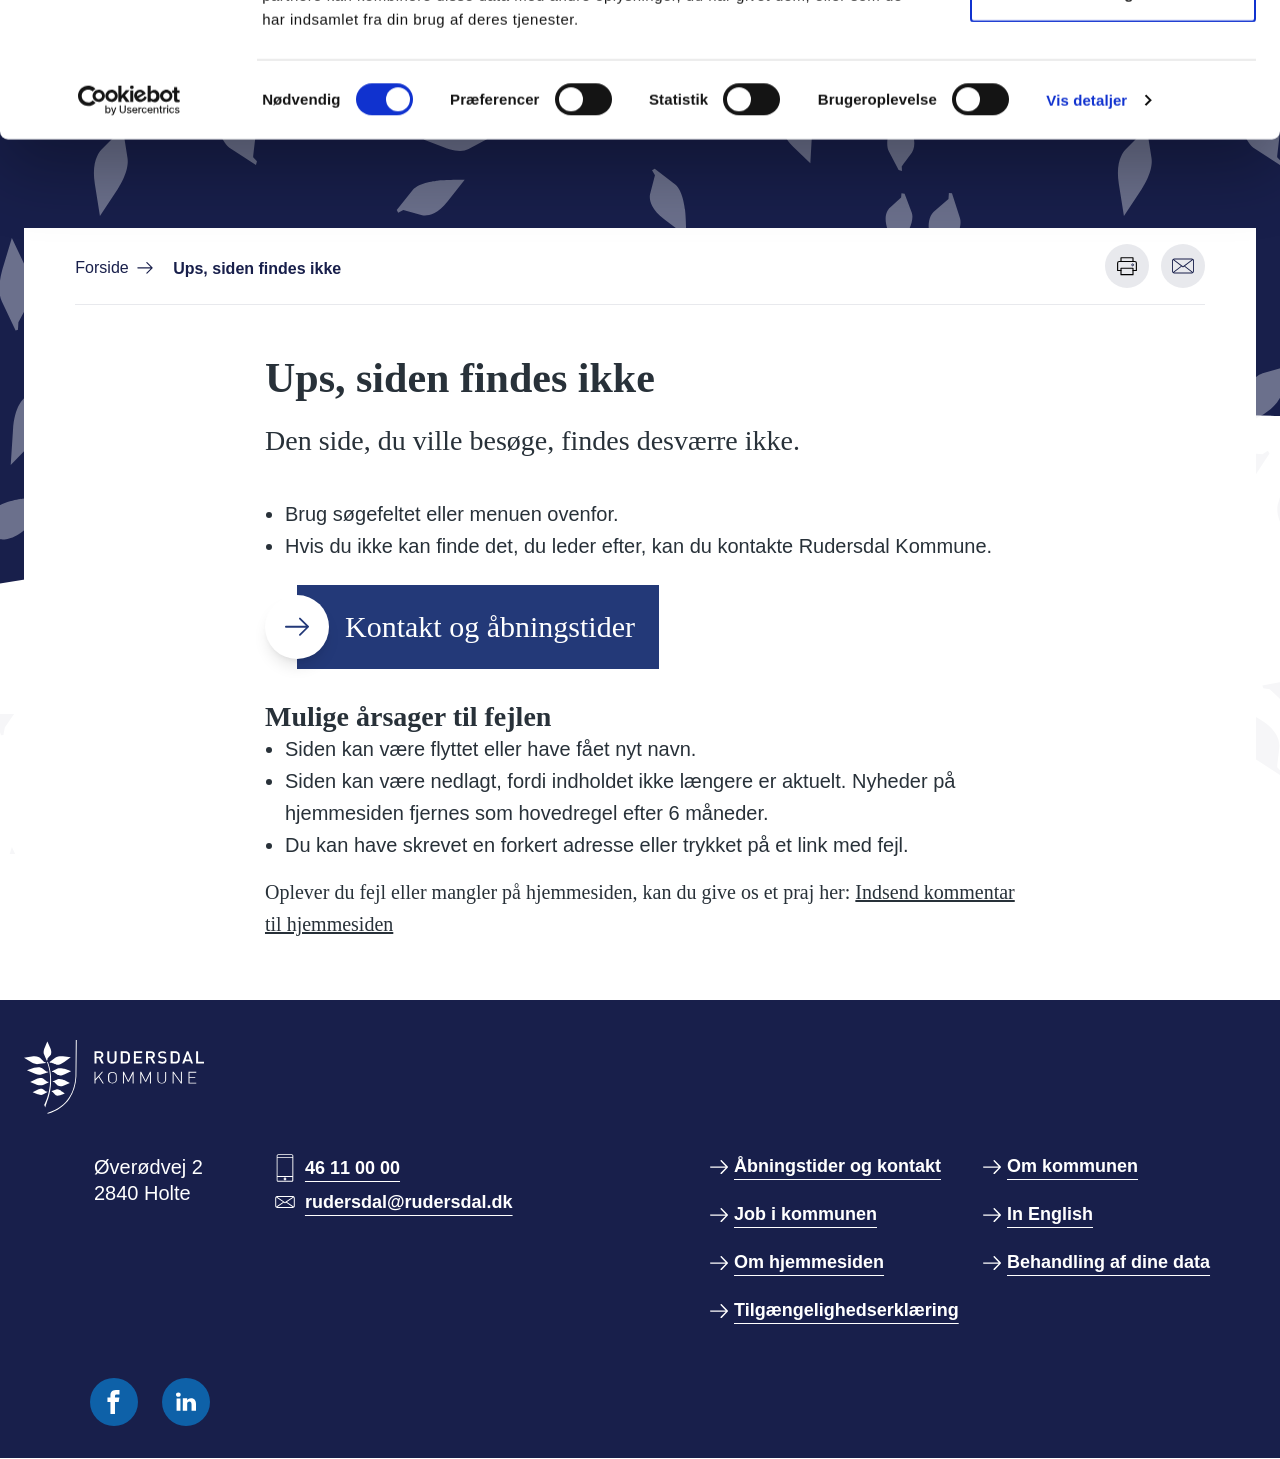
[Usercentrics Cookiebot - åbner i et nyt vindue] (129, 226)
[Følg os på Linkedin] (186, 1402)
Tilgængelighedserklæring (846, 1310)
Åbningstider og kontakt (837, 1166)
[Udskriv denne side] (1127, 266)
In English (1050, 1214)
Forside (101, 267)
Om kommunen (1072, 1166)
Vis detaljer (1086, 225)
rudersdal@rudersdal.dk (409, 1202)
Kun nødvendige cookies (1113, 118)
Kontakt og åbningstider (490, 626)
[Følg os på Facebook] (114, 1402)
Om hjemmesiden (809, 1262)
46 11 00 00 (352, 1168)
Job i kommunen (805, 1214)
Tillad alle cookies (1113, 52)
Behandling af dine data (1108, 1262)
